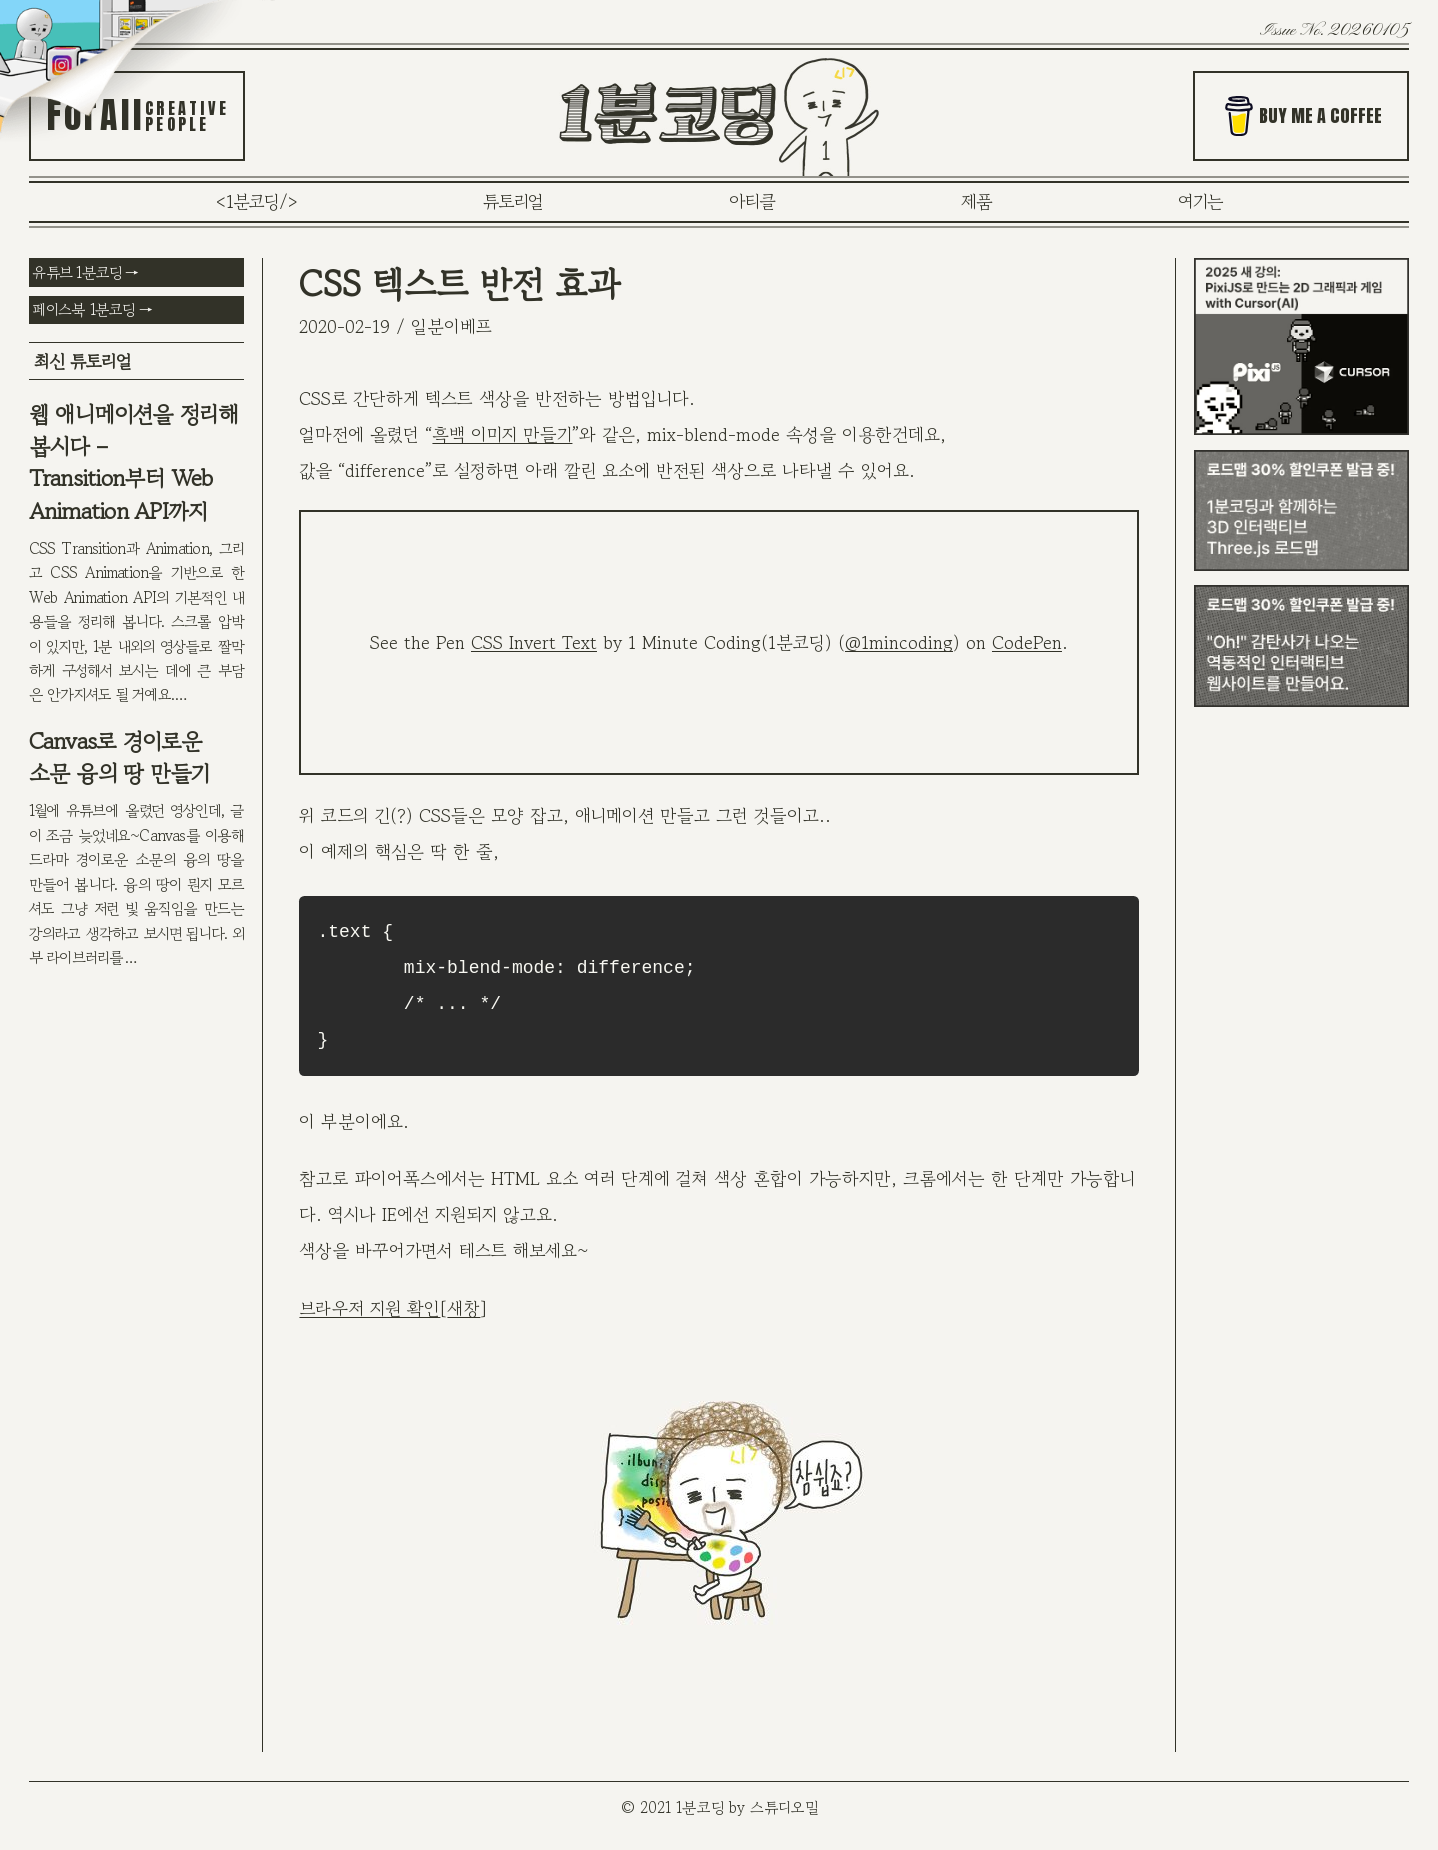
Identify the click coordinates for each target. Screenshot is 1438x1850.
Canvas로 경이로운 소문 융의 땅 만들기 (120, 757)
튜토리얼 (513, 201)
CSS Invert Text (534, 642)
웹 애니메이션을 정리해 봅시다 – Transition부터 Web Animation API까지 (134, 462)
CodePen (1027, 642)
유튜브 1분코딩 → (85, 272)
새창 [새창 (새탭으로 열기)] (463, 1308)
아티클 (752, 201)
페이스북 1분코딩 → (92, 309)
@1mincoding (899, 642)
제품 (976, 201)
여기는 (1200, 201)
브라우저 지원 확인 (369, 1308)
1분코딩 (252, 201)
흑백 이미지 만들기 (502, 434)
